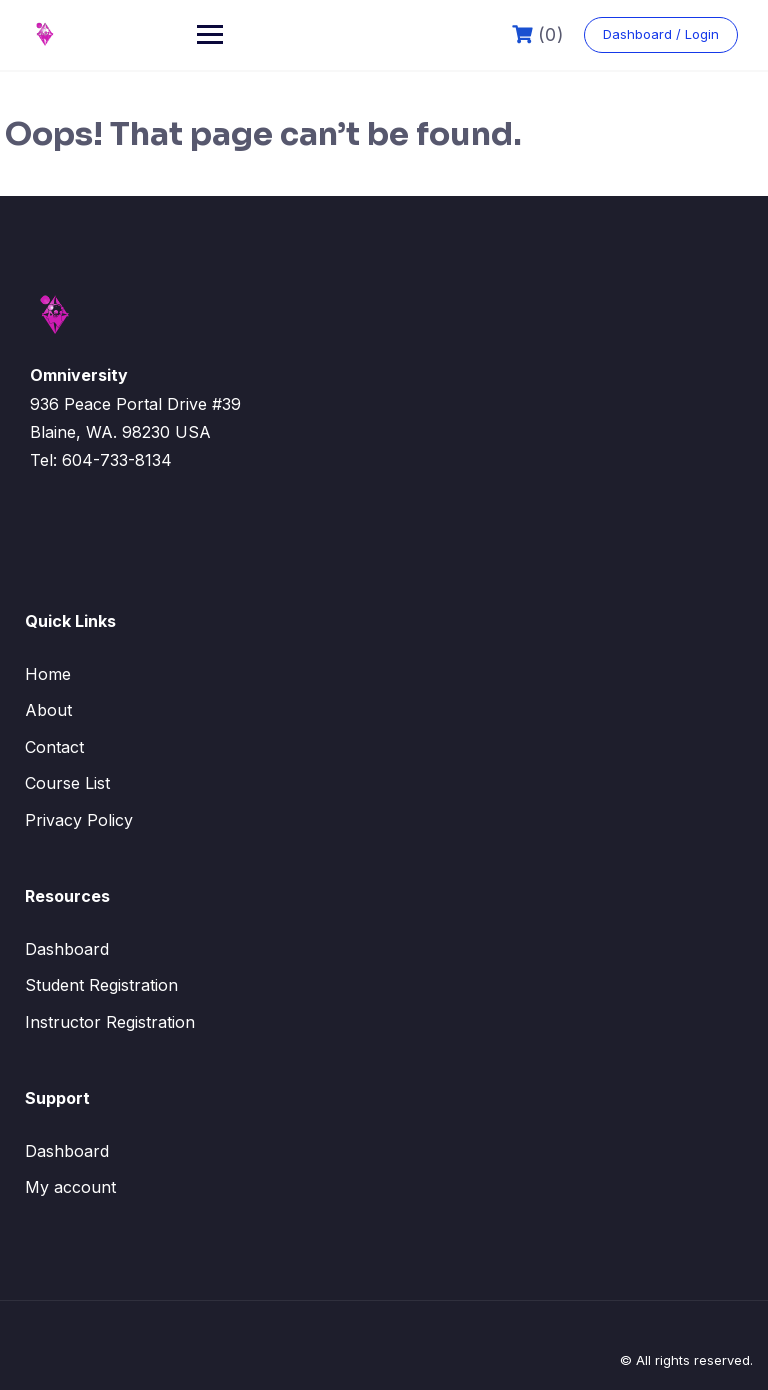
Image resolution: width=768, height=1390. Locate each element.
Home (48, 674)
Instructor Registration (110, 1022)
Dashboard (67, 949)
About (48, 710)
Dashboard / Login (661, 34)
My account (70, 1187)
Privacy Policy (79, 820)
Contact (54, 747)
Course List (67, 783)
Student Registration (101, 985)
